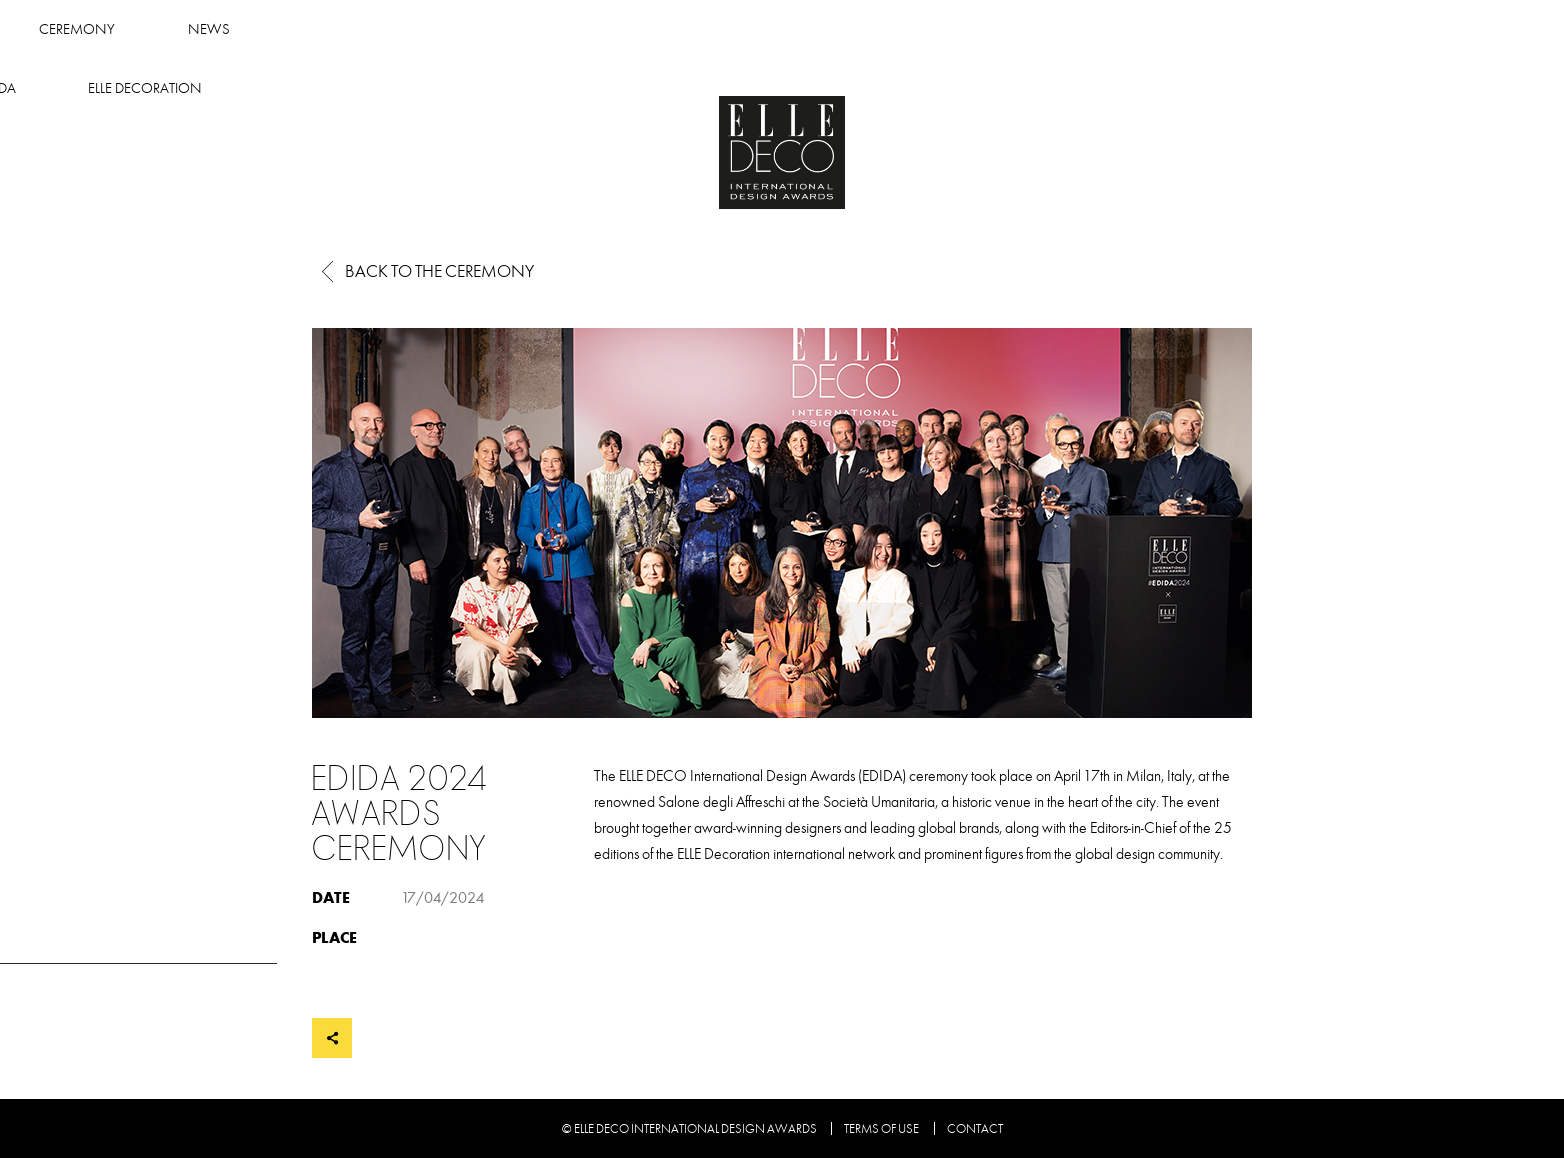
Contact (975, 1129)
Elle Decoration (1096, 29)
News (788, 29)
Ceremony (656, 29)
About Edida (923, 29)
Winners (514, 29)
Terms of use (881, 1129)
